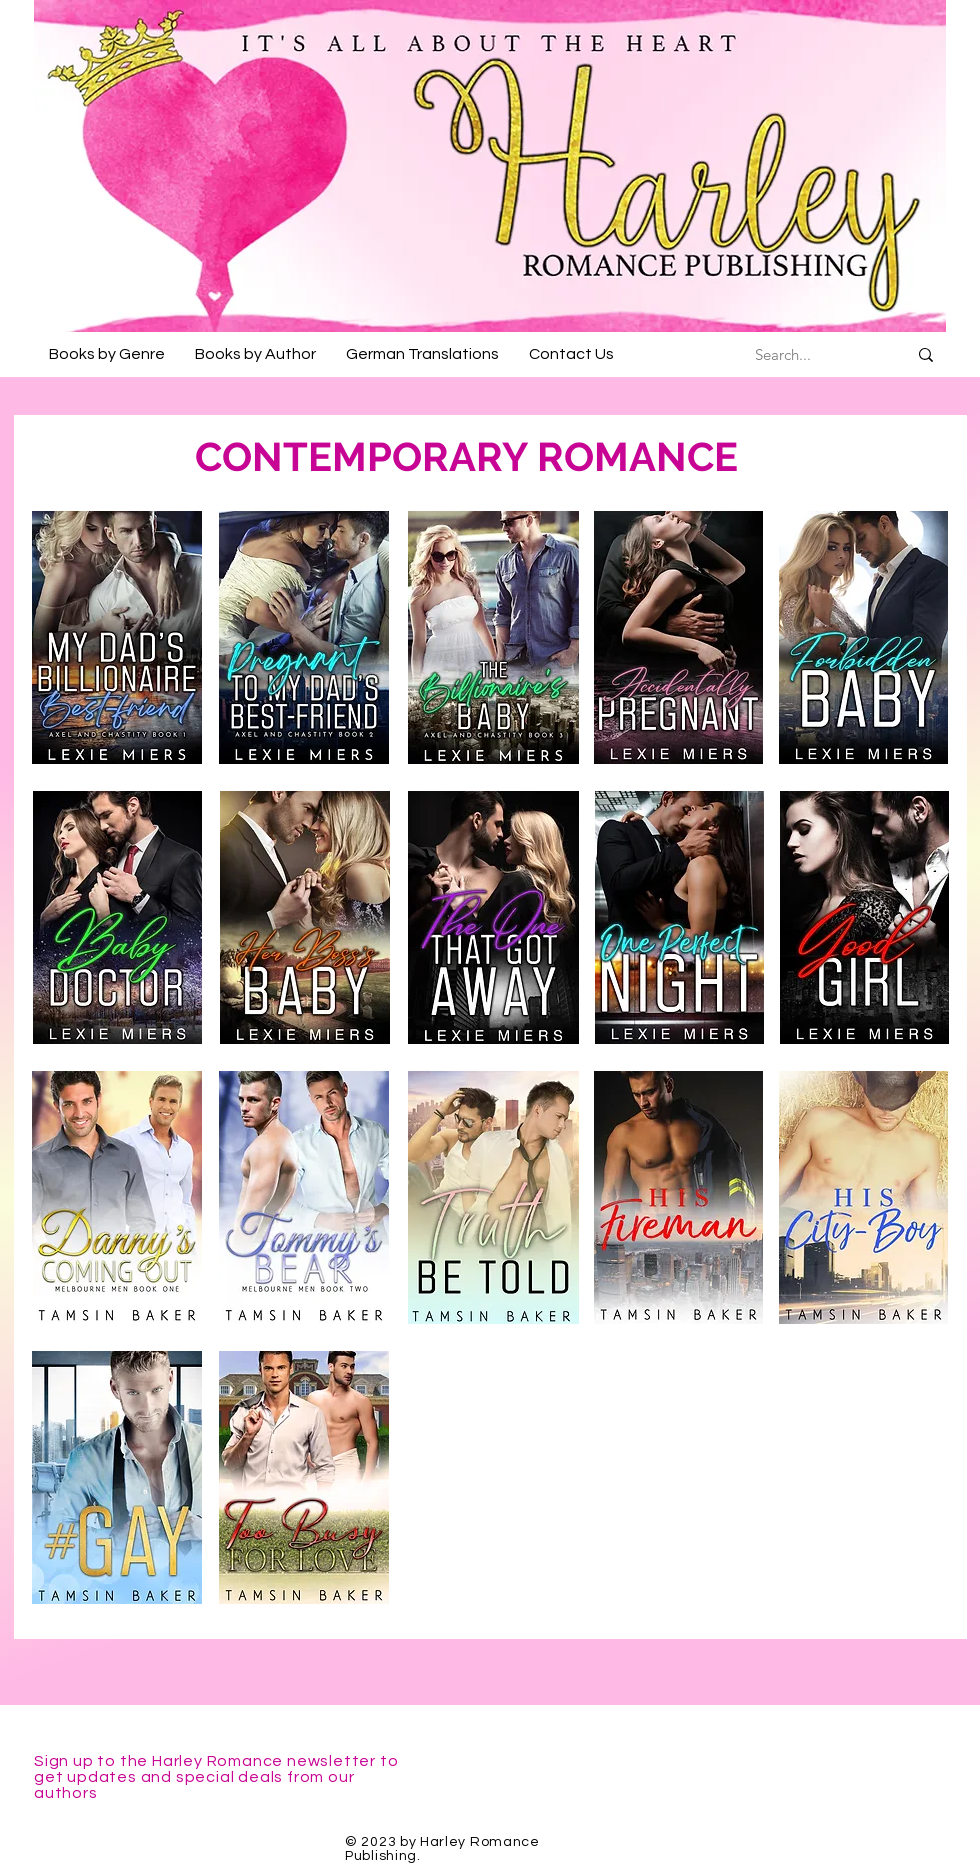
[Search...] (783, 354)
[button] (107, 354)
